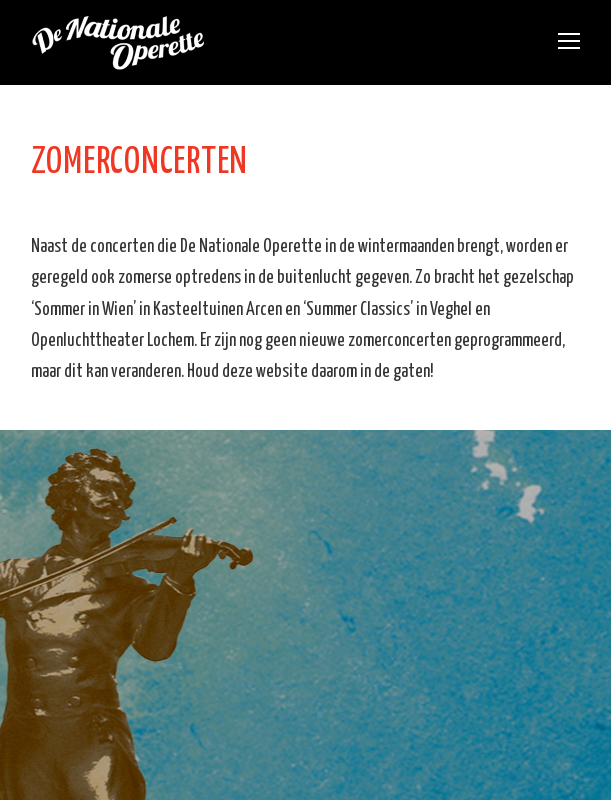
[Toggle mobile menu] (569, 43)
